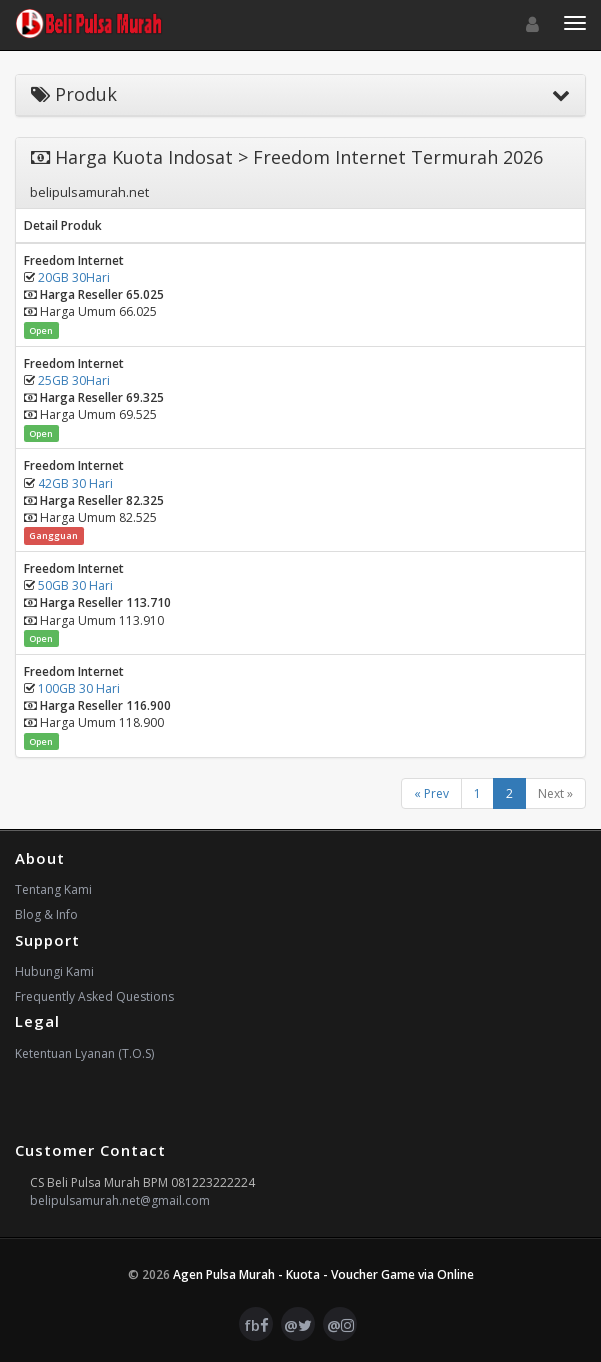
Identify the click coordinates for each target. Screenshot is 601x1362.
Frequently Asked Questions (94, 996)
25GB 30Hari (74, 380)
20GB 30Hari (74, 277)
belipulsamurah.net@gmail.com (120, 1200)
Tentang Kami (53, 889)
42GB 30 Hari (75, 483)
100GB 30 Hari (79, 688)
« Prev (431, 793)
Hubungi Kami (54, 971)
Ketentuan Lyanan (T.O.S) (84, 1053)
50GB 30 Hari (75, 585)
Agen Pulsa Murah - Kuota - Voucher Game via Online (323, 1274)
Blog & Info (46, 914)
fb (256, 1325)
